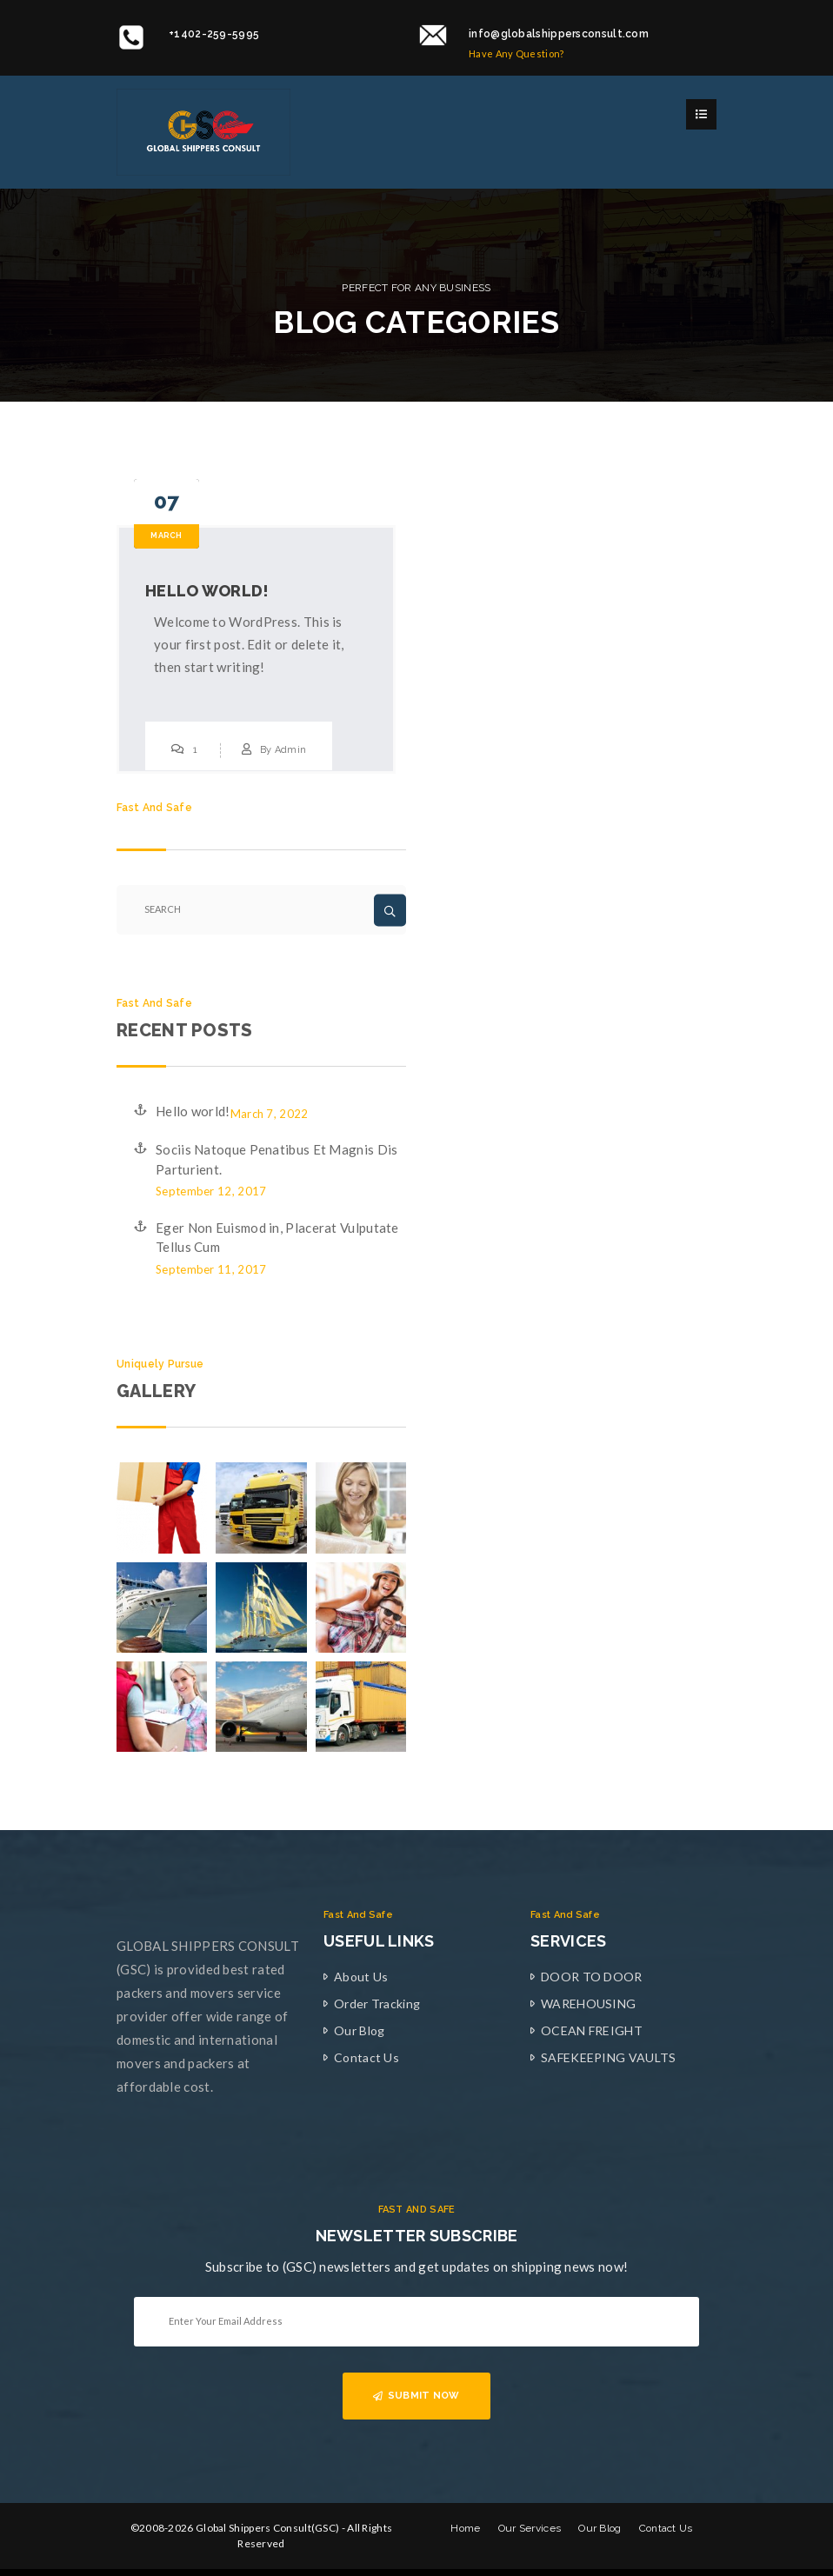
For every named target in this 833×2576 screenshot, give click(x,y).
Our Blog (359, 2030)
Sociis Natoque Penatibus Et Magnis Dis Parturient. (276, 1159)
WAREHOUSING (588, 2003)
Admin (291, 749)
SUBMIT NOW (416, 2395)
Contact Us (366, 2057)
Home (465, 2528)
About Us (361, 1976)
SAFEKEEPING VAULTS (608, 2057)
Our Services (530, 2528)
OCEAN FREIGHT (592, 2030)
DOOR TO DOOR (592, 1976)
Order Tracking (377, 2003)
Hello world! (207, 591)
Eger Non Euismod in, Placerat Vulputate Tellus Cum (277, 1237)
